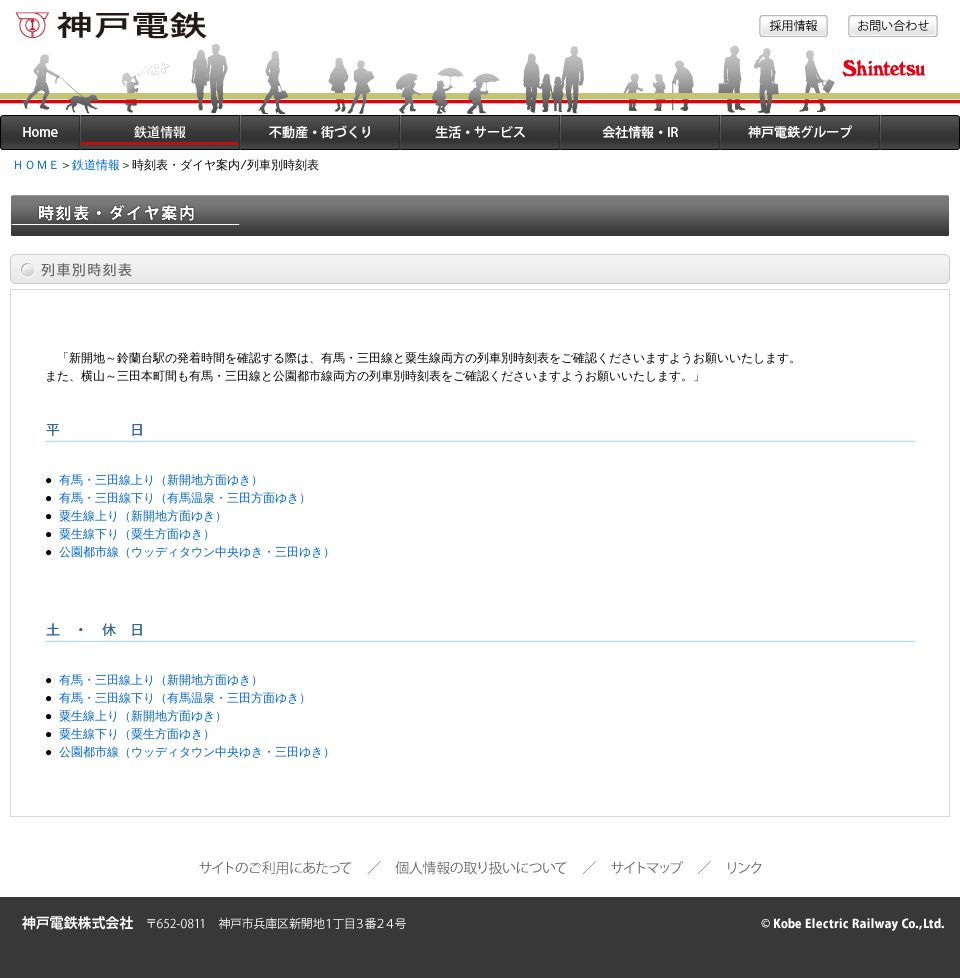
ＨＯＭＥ (36, 165)
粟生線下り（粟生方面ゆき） (137, 534)
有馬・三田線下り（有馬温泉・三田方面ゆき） (185, 498)
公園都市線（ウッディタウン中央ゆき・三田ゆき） (197, 552)
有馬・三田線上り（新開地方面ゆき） (161, 480)
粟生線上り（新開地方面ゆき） (143, 516)
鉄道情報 (96, 165)
